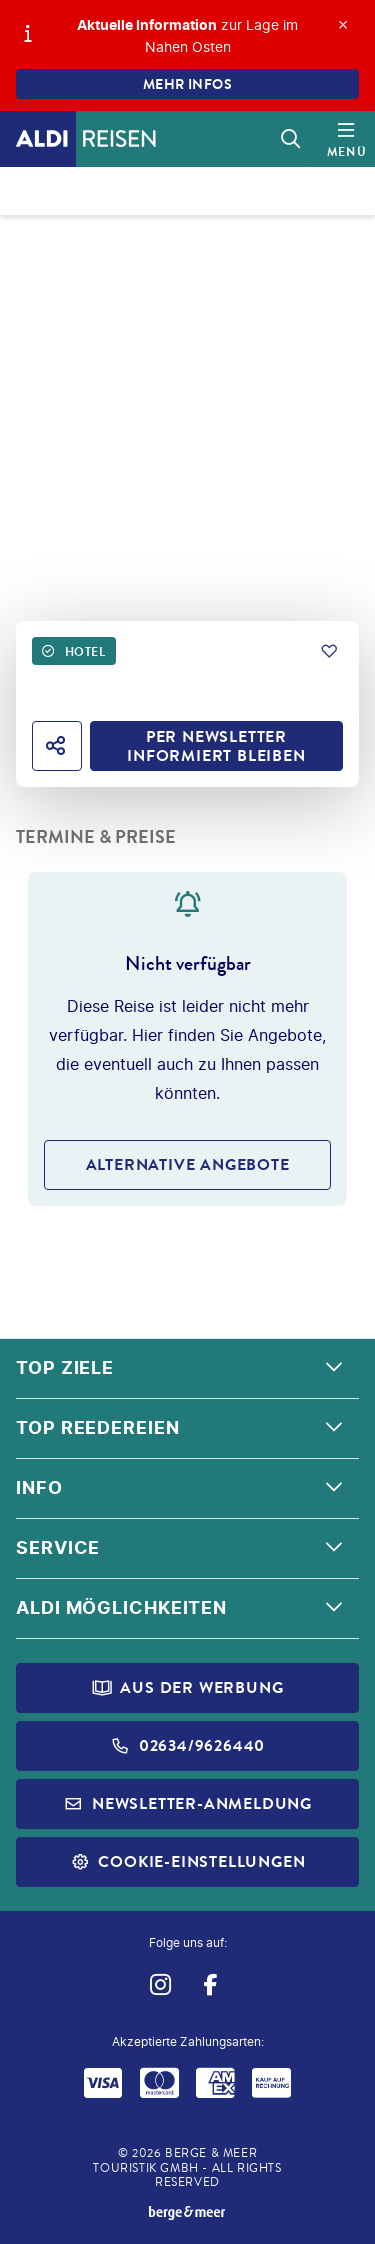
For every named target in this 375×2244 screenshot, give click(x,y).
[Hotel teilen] (57, 746)
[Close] (343, 25)
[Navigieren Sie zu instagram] (160, 1984)
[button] (187, 1369)
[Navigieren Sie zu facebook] (211, 1984)
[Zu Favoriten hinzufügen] (329, 651)
